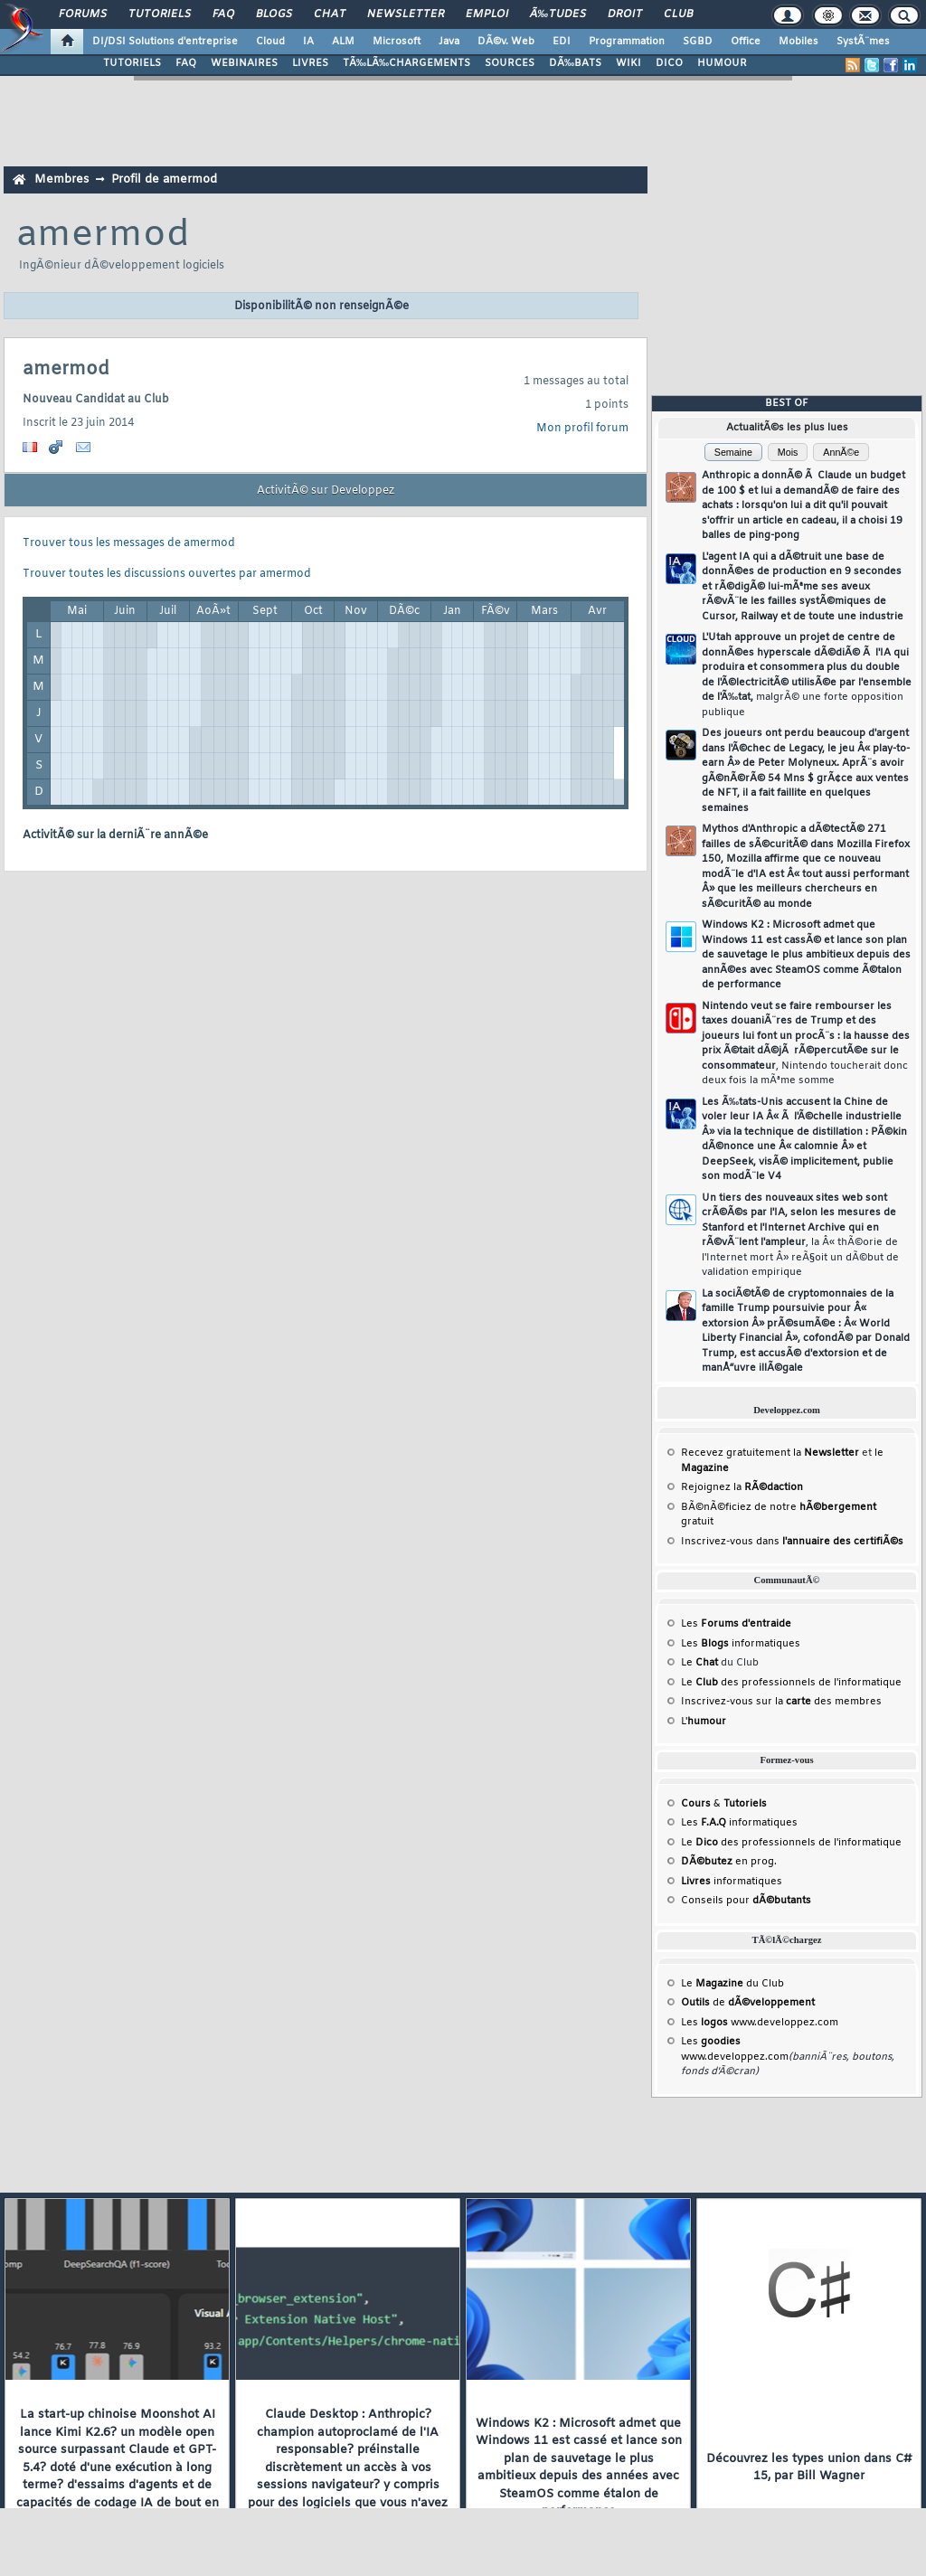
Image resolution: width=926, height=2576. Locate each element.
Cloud (270, 41)
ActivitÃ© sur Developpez (325, 491)
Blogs (274, 14)
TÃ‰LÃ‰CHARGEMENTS (406, 63)
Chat (329, 14)
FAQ (223, 14)
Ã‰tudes (558, 14)
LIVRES (310, 63)
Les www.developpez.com (759, 2022)
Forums (83, 14)
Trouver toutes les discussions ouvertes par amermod (167, 574)
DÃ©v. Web (505, 41)
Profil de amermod (164, 179)
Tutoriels (160, 14)
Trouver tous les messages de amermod (129, 543)
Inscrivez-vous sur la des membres (781, 1701)
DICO (669, 63)
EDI (562, 41)
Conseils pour (746, 1900)
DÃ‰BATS (575, 63)
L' (703, 1721)
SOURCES (509, 63)
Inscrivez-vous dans (792, 1541)
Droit (625, 14)
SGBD (698, 41)
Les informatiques (740, 1643)
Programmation (627, 41)
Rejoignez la (742, 1487)
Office (746, 41)
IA (308, 41)
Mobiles (798, 41)
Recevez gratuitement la (770, 1453)
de (748, 2002)
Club (678, 14)
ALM (343, 41)
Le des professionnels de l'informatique (791, 1682)
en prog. (729, 1861)
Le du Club (732, 1983)
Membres (61, 179)
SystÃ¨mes (863, 41)
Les (736, 1624)
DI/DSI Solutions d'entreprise (165, 41)
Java (449, 41)
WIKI (628, 63)
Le (699, 1662)
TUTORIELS (132, 63)
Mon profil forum (582, 428)
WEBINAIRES (244, 63)
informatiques (731, 1881)
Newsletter (405, 14)
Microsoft (396, 41)
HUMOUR (722, 63)
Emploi (487, 14)
